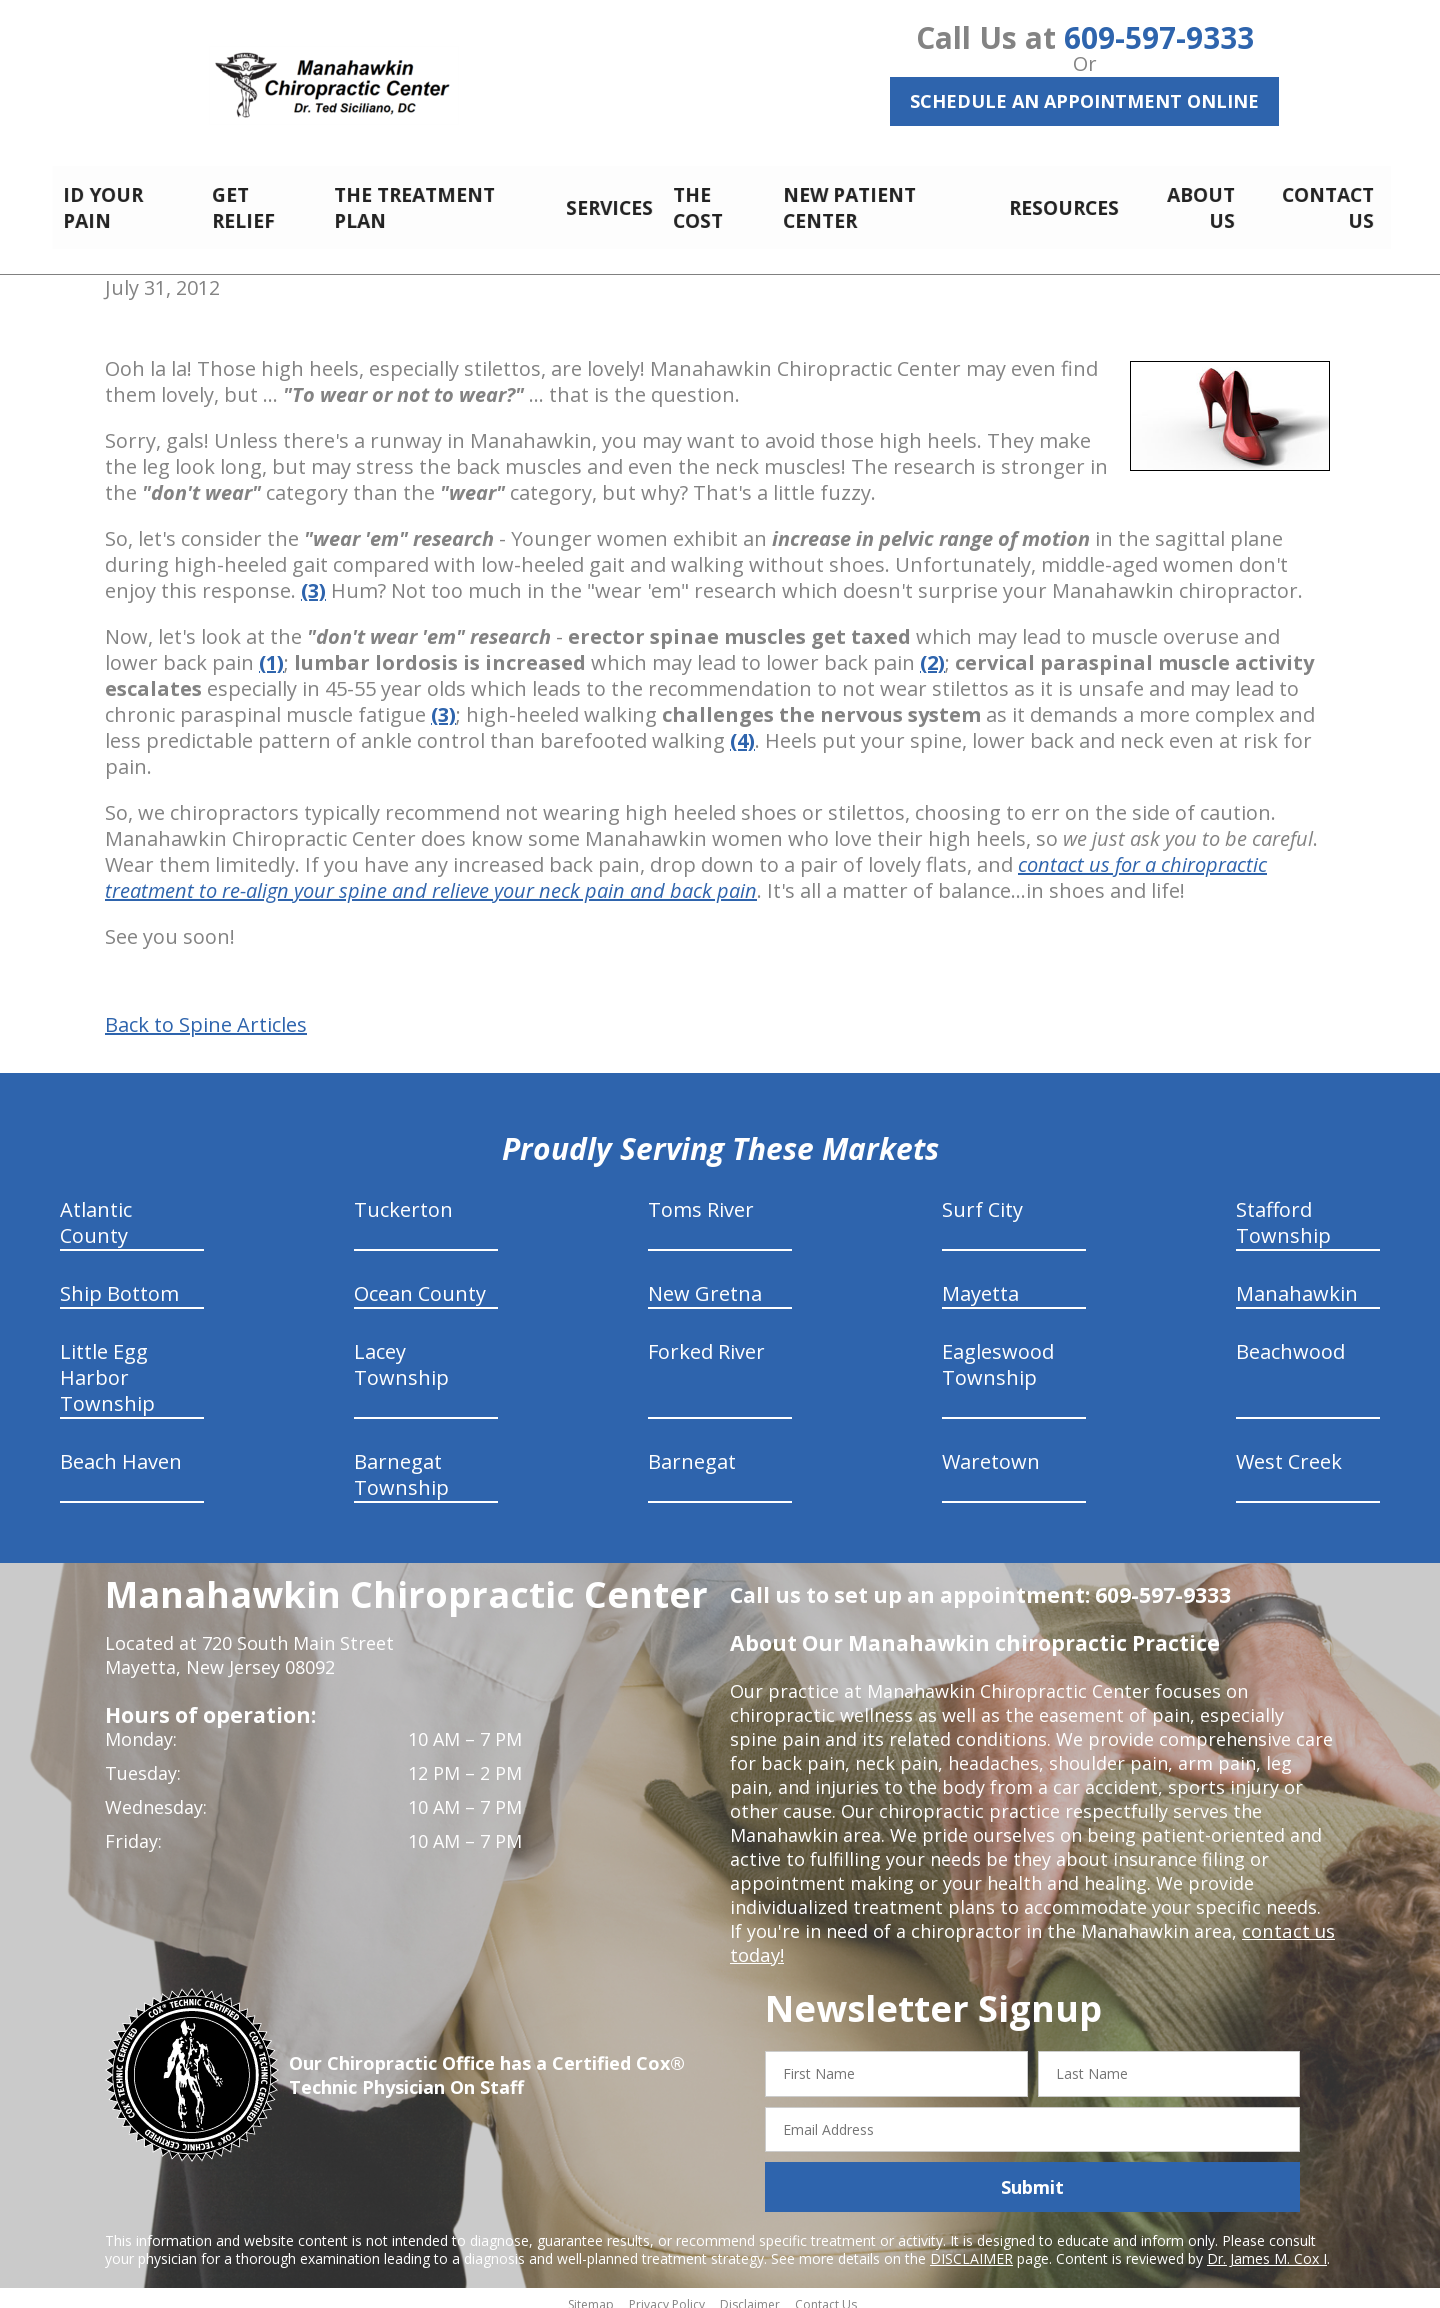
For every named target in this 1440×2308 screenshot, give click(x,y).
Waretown (991, 1450)
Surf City (982, 1198)
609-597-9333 (1159, 37)
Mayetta (980, 1282)
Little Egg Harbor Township (107, 1366)
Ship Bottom (119, 1282)
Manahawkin (1297, 1282)
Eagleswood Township (998, 1353)
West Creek (1289, 1450)
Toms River (701, 1198)
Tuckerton (403, 1198)
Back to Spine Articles (206, 1014)
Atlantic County (96, 1211)
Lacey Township (401, 1353)
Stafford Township (1283, 1211)
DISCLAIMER (971, 2247)
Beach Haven (121, 1450)
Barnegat (692, 1450)
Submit (1032, 2176)
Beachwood (1290, 1340)
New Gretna (705, 1282)
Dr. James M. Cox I (1267, 2247)
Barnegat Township (401, 1463)
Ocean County (420, 1282)
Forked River (706, 1340)
